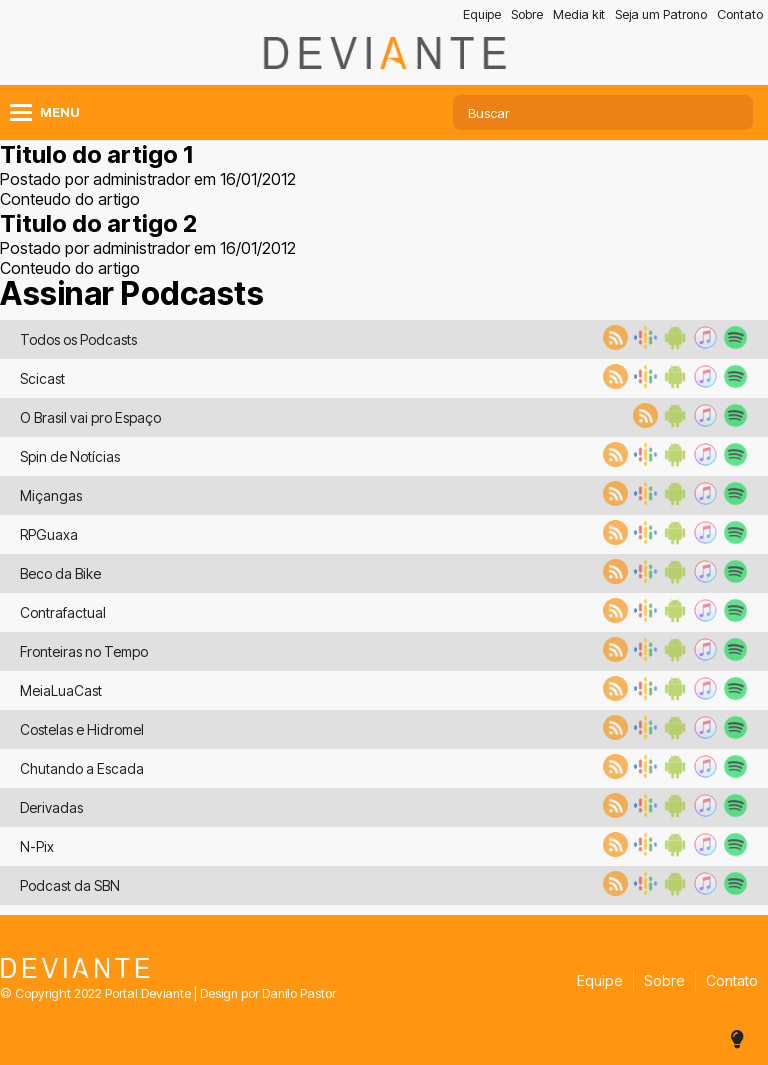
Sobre (527, 14)
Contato (740, 14)
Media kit (579, 14)
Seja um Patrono (661, 14)
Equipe (482, 14)
